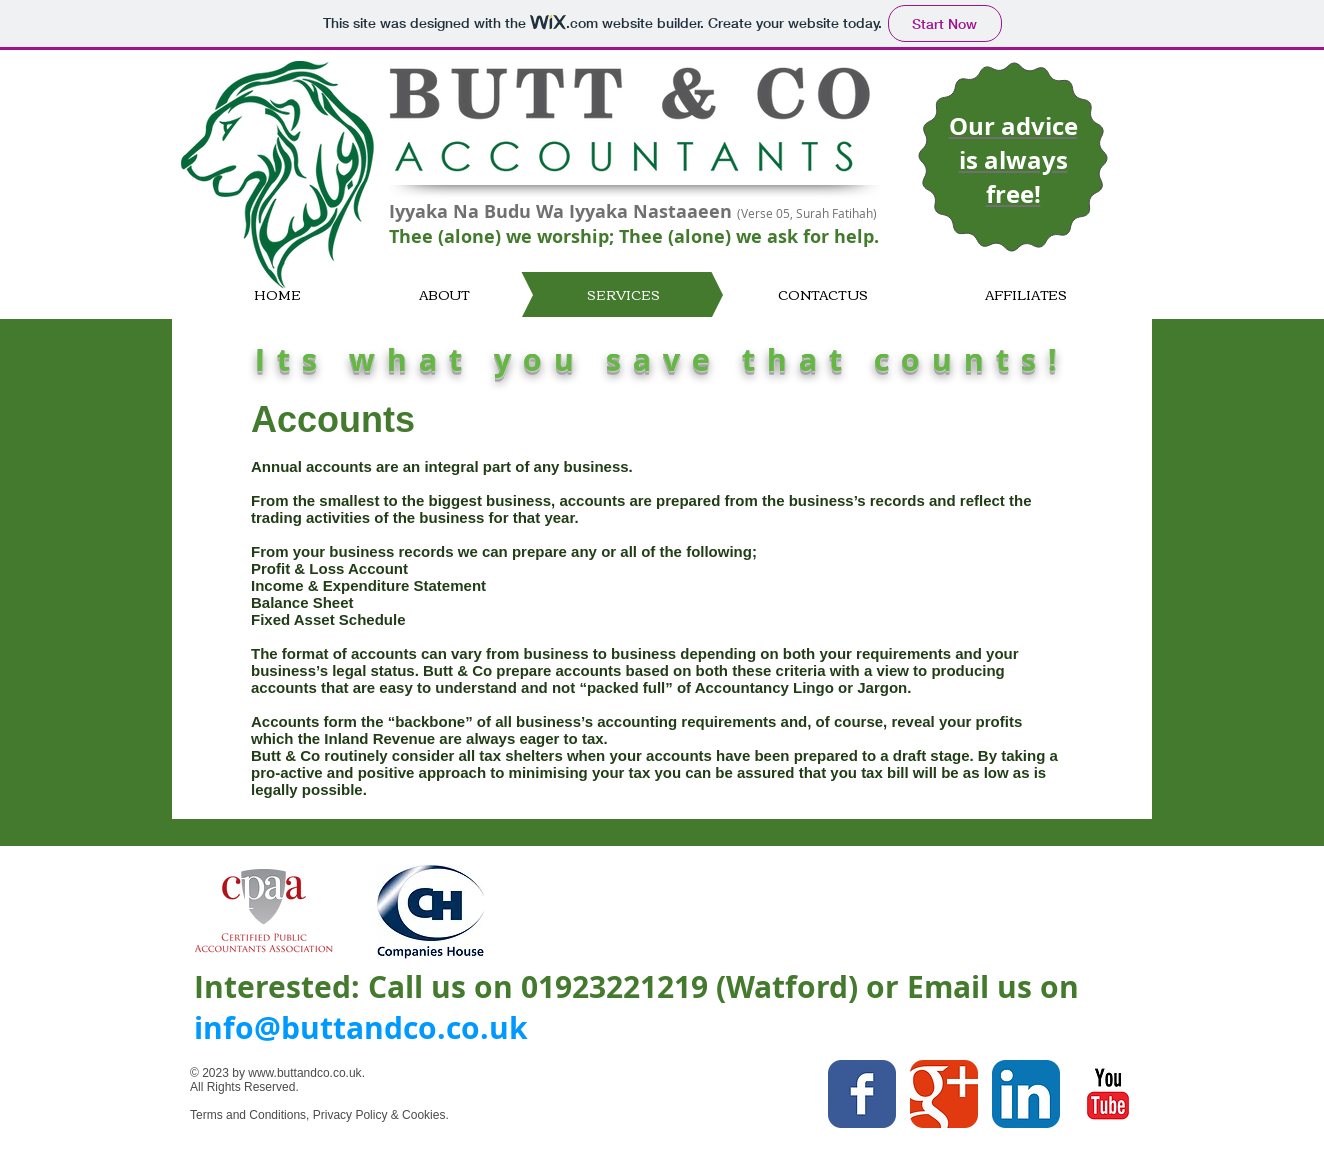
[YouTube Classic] (1108, 1094)
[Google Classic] (944, 1094)
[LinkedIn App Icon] (1026, 1094)
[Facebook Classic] (862, 1094)
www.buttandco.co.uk (304, 1073)
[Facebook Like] (729, 1128)
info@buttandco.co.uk (361, 1027)
